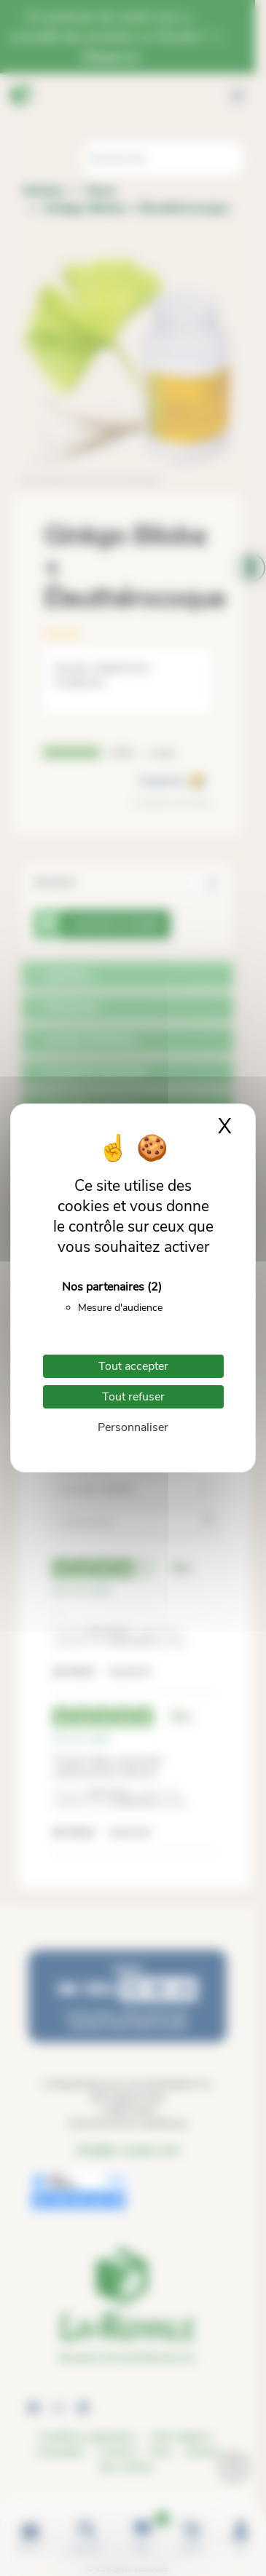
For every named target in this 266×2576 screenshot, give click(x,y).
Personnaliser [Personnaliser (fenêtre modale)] (133, 1427)
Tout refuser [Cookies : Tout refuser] (133, 1397)
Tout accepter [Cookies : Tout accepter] (133, 1366)
